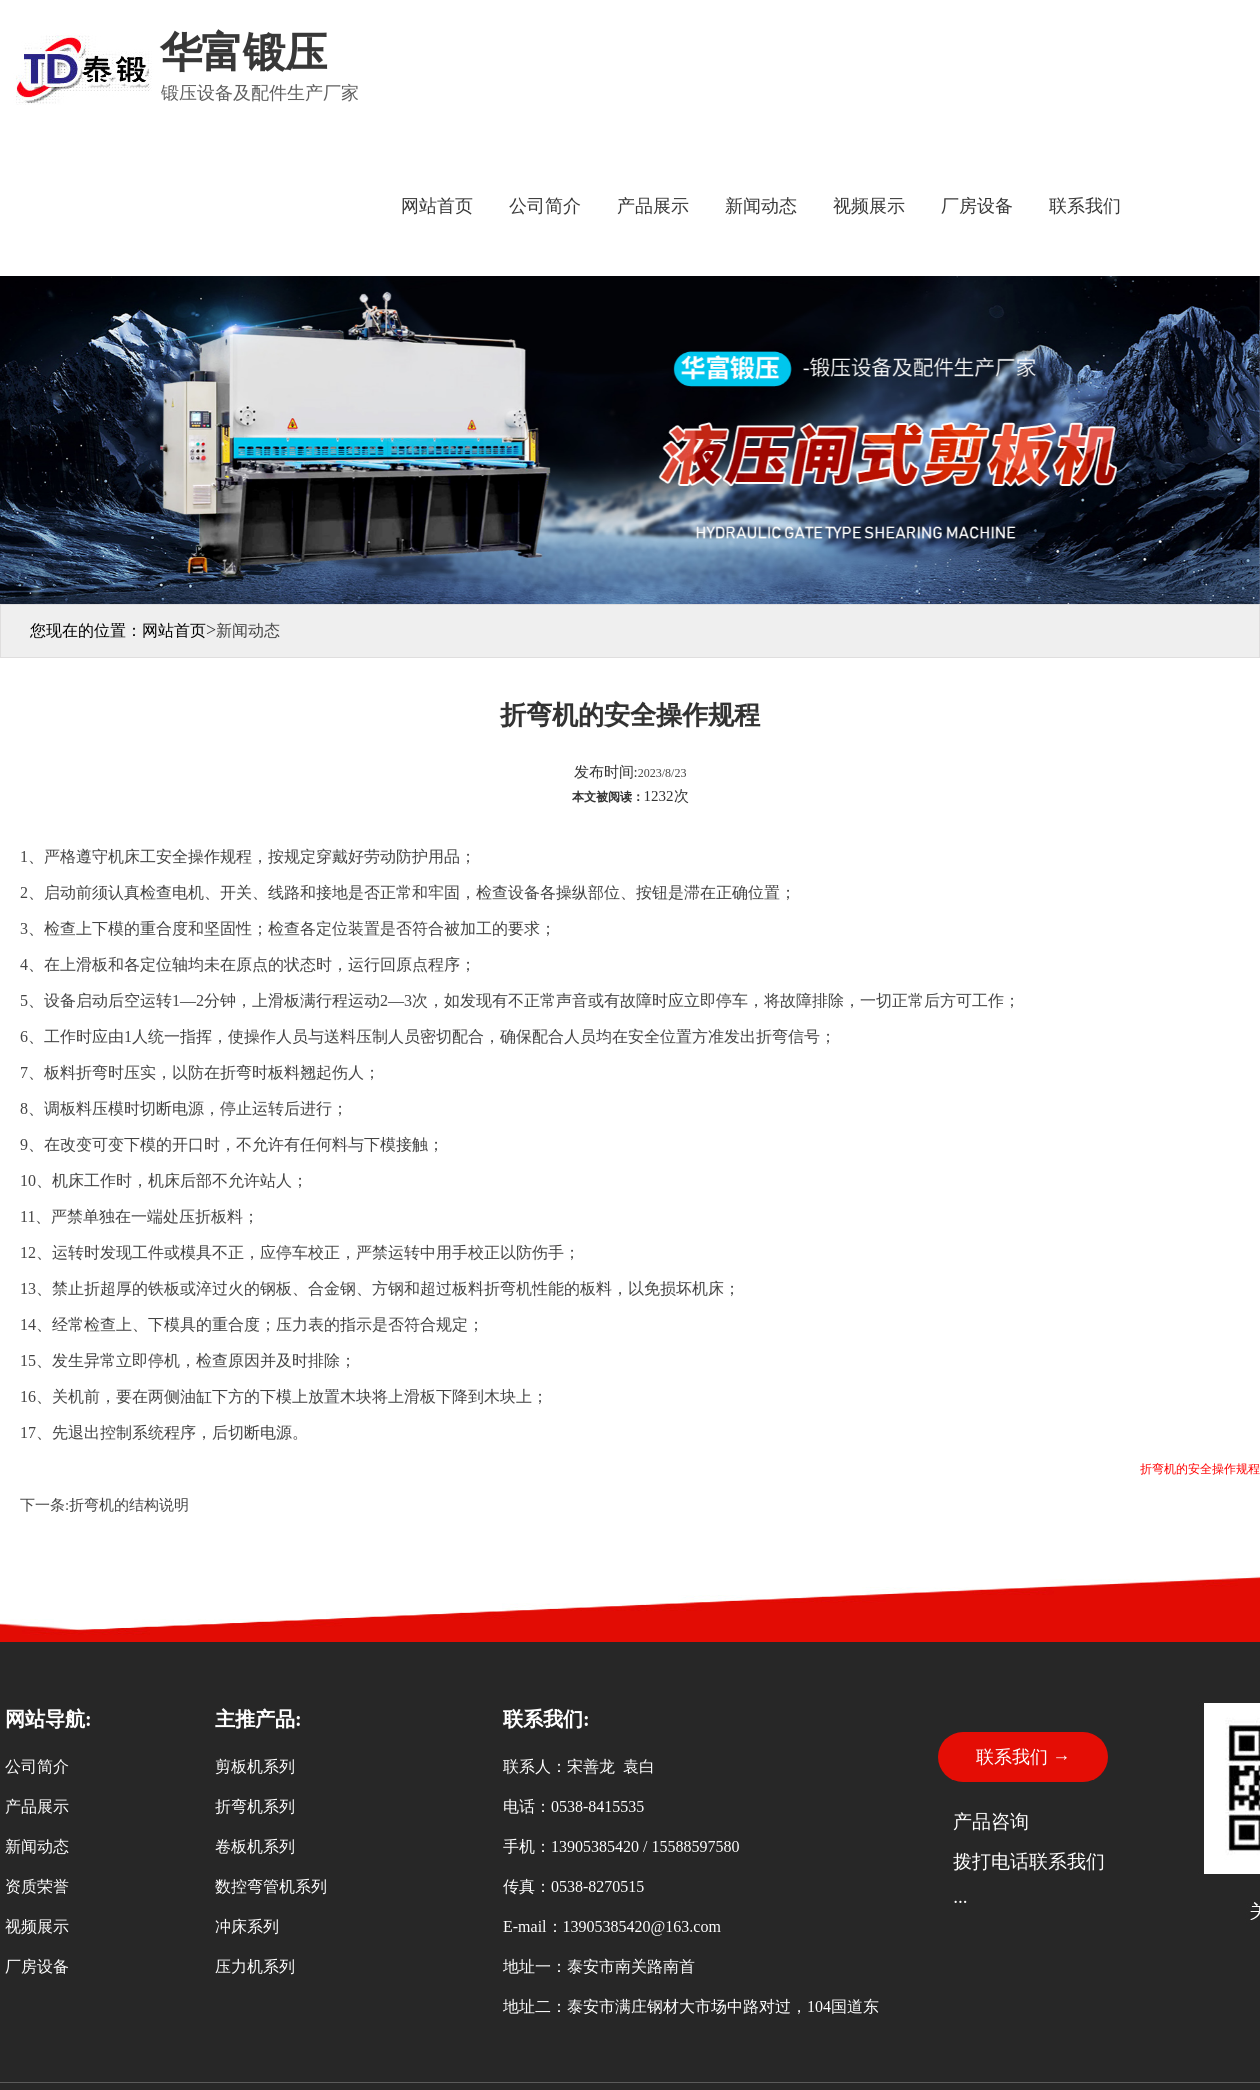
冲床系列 (247, 1926)
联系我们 (1085, 206)
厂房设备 (977, 206)
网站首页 (437, 206)
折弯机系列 (255, 1806)
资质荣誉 (37, 1886)
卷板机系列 (255, 1846)
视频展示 (869, 206)
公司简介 (545, 206)
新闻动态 (761, 206)
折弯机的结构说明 (129, 1505)
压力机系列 (255, 1966)
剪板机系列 (255, 1766)
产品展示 (653, 206)
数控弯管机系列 (271, 1886)
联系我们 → (1023, 1757)
